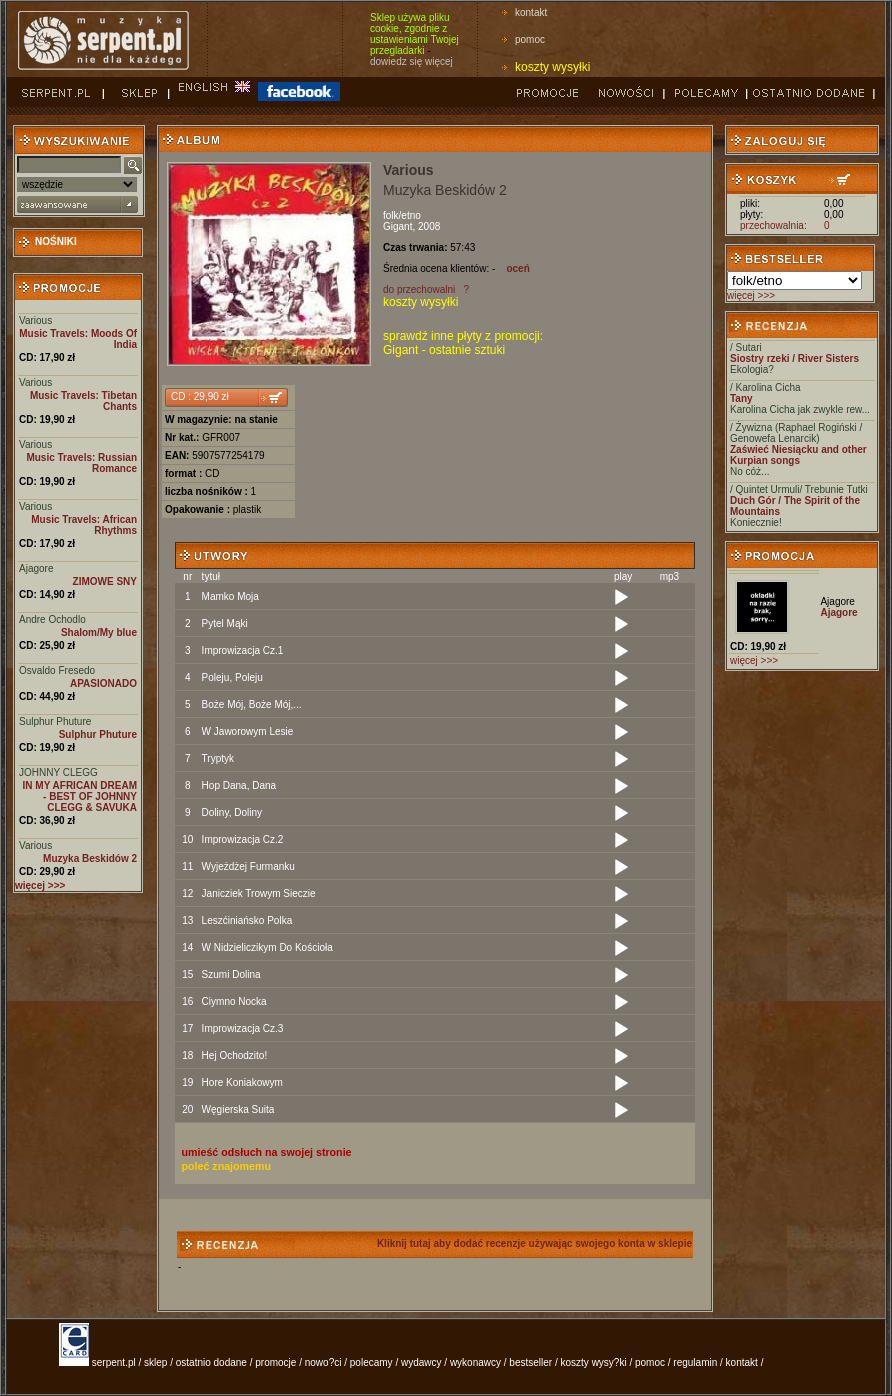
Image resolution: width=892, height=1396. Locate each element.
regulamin (695, 1362)
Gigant (397, 226)
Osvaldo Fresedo (57, 670)
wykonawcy (475, 1362)
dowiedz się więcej (411, 61)
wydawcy (421, 1362)
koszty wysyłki (552, 67)
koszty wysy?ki (594, 1362)
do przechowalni (419, 289)
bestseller (530, 1362)
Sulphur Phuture (55, 721)
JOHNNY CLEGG (58, 772)
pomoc (530, 39)
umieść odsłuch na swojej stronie (267, 1152)
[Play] (621, 598)
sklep (155, 1362)
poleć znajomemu (226, 1166)
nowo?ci (323, 1362)
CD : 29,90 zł (200, 396)
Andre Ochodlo (52, 619)
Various (35, 320)
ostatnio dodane (211, 1362)
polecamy (371, 1362)
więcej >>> (751, 295)
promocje (275, 1362)
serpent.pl (114, 1362)
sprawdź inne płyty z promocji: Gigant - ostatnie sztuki (463, 343)
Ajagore (36, 568)
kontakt (531, 12)
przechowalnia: (773, 225)
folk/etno (402, 215)
